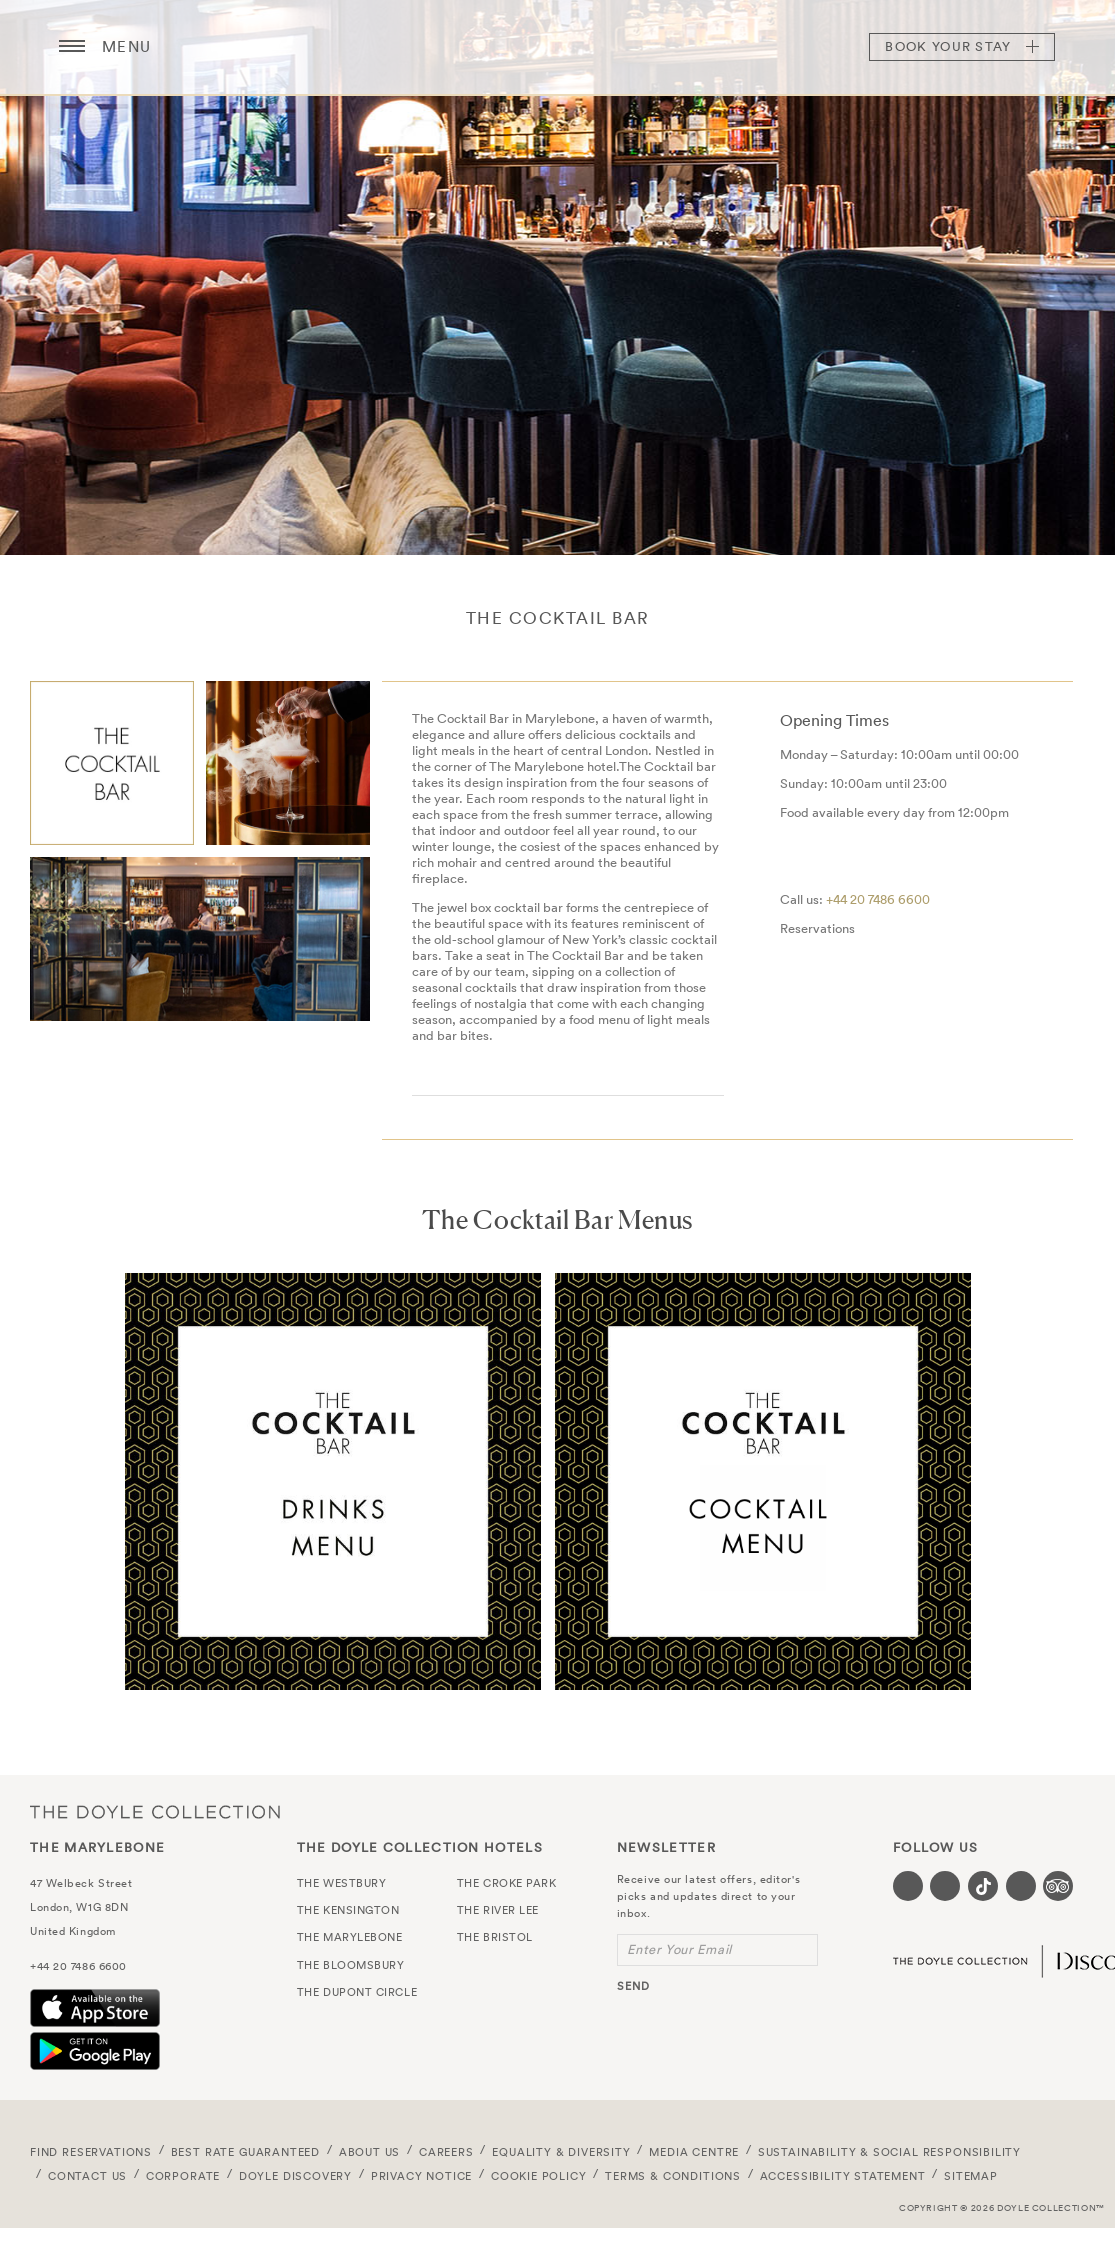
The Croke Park (507, 1883)
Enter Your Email (679, 1949)
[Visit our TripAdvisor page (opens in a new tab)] (1058, 1886)
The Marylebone (558, 47)
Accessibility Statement (843, 2176)
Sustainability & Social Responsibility (889, 2152)
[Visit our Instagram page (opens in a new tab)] (945, 1886)
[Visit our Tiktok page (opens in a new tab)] (983, 1886)
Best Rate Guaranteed (246, 2152)
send (633, 1986)
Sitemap (971, 2176)
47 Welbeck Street (81, 1883)
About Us (370, 2152)
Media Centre (694, 2152)
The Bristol (495, 1937)
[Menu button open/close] (72, 47)
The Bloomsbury (351, 1965)
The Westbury (342, 1883)
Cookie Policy (539, 2176)
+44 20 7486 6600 (878, 899)
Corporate (183, 2176)
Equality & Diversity (561, 2152)
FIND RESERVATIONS (91, 2152)
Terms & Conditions (673, 2176)
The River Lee (498, 1910)
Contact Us (87, 2176)
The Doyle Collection (155, 1812)
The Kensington (348, 1910)
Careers (446, 2152)
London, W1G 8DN (79, 1907)
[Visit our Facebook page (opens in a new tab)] (908, 1886)
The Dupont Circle (357, 1992)
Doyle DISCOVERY (295, 2176)
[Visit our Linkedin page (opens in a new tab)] (1021, 1886)
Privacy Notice (422, 2176)
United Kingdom (73, 1931)
